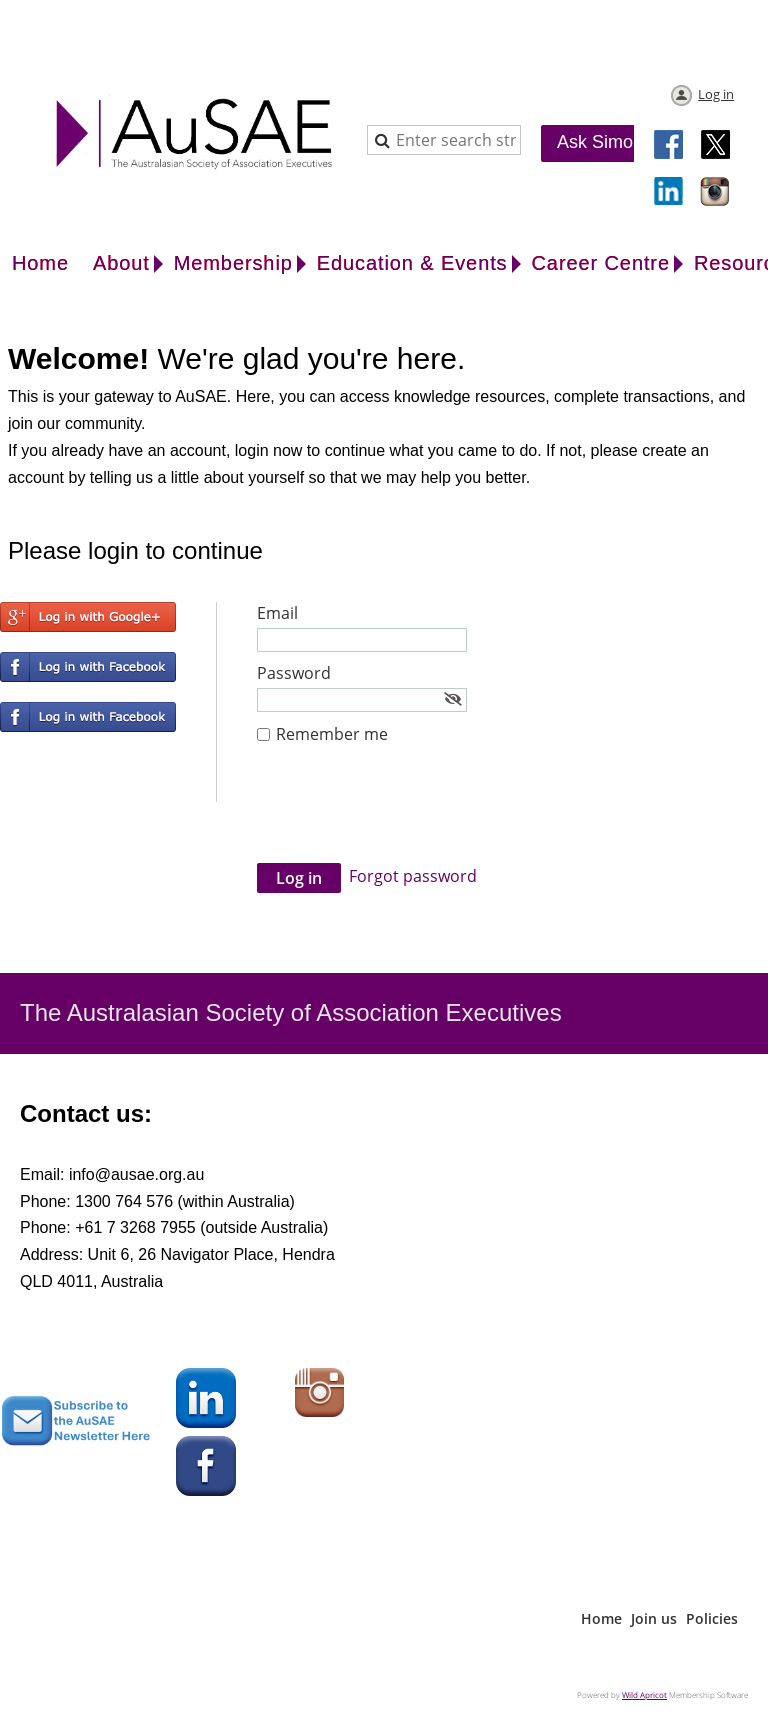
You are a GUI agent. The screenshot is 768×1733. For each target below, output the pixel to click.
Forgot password (413, 876)
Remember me (332, 734)
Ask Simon (600, 142)
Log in (716, 94)
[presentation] (409, 814)
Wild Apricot (644, 1694)
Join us (654, 1618)
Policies (712, 1618)
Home (601, 1618)
